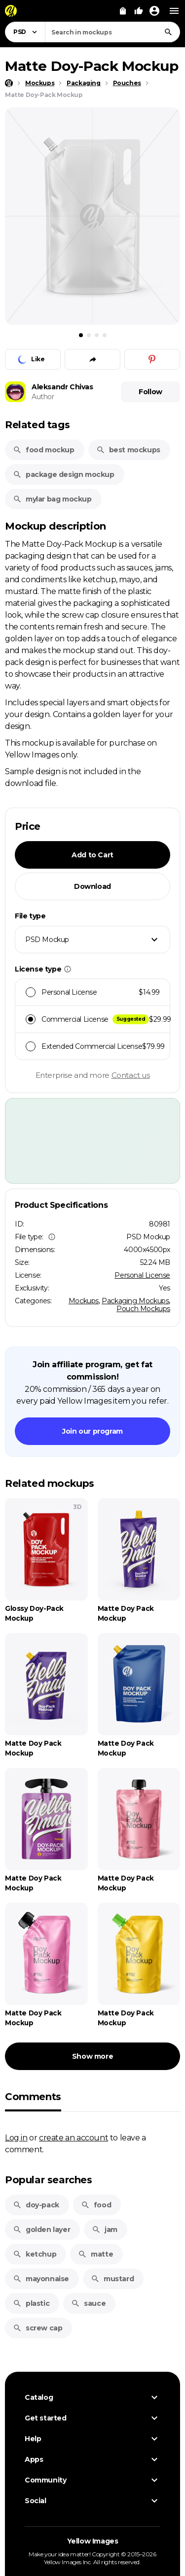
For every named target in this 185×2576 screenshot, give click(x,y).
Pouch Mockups (143, 1308)
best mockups (128, 449)
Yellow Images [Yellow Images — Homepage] (92, 2541)
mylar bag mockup (52, 499)
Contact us (130, 1075)
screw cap (37, 2328)
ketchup (34, 2254)
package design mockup (63, 474)
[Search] (168, 32)
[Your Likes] (139, 11)
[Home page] (9, 83)
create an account (73, 2137)
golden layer (41, 2229)
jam (104, 2229)
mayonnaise (41, 2278)
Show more (92, 2056)
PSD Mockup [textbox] (47, 939)
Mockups (84, 1300)
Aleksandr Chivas (62, 386)
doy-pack (36, 2204)
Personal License (142, 1275)
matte (95, 2254)
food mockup (43, 449)
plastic (31, 2303)
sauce (88, 2303)
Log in (16, 2137)
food (96, 2204)
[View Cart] (123, 11)
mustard (112, 2278)
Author (43, 396)
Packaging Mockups (135, 1300)
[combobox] (112, 32)
